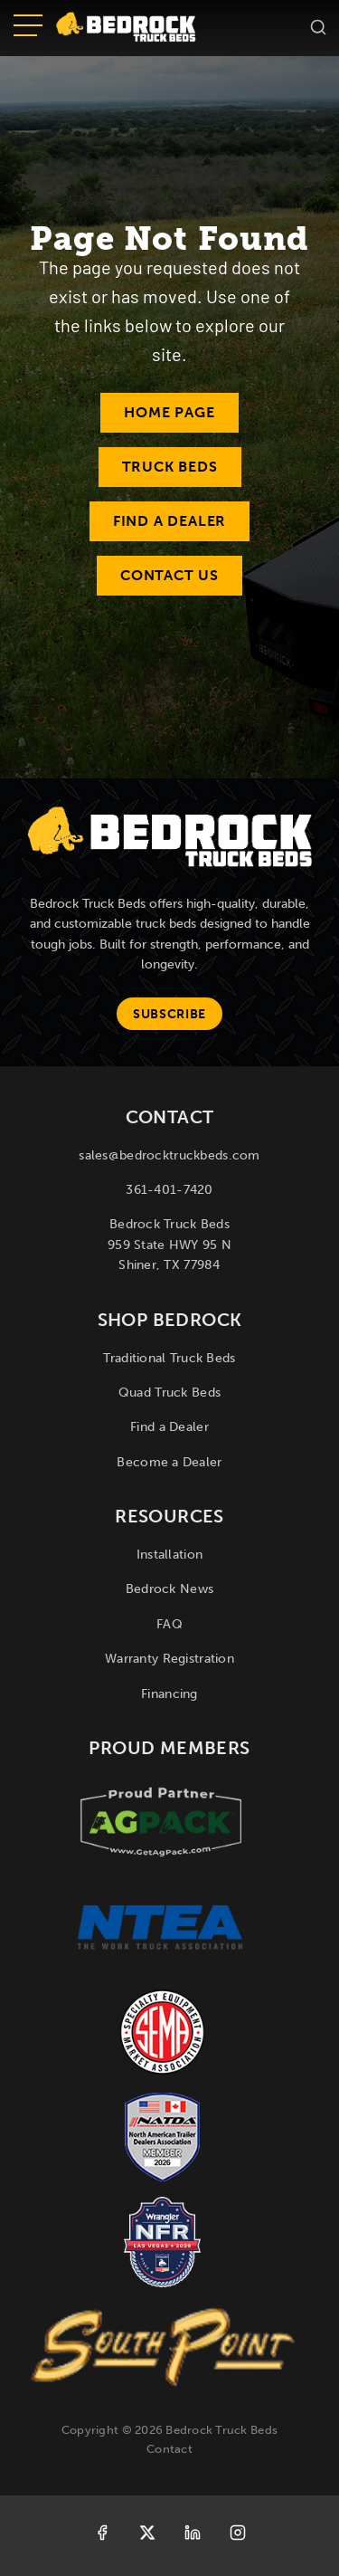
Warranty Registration (169, 1658)
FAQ (169, 1624)
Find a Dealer (169, 521)
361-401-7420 (169, 1189)
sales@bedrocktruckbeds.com (169, 1155)
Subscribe (169, 1014)
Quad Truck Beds (169, 1392)
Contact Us (169, 575)
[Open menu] (28, 27)
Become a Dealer (169, 1462)
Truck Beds (170, 466)
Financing (169, 1694)
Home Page (169, 412)
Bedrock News (169, 1589)
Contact (169, 2449)
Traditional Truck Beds (169, 1358)
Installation (169, 1554)
